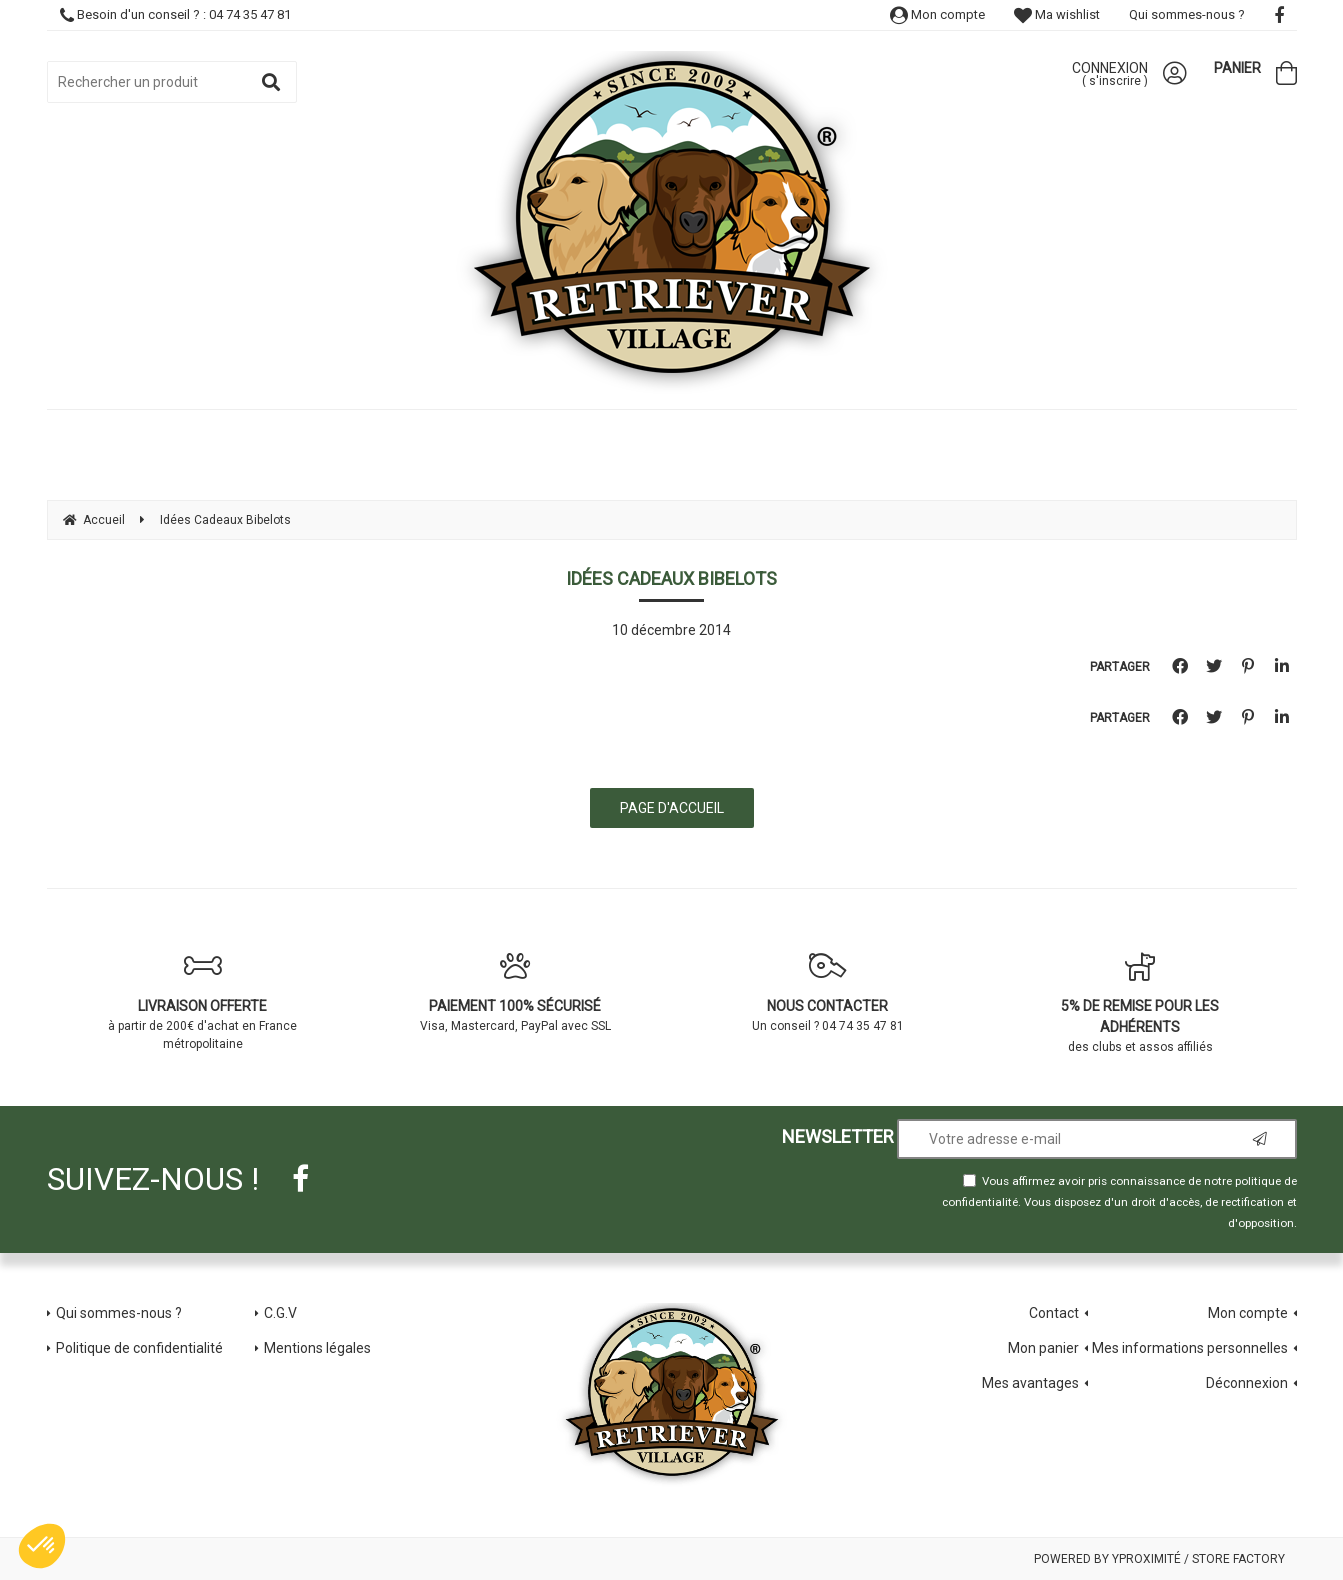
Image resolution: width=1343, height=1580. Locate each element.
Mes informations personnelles (1190, 1348)
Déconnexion (1247, 1383)
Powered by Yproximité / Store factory (1159, 1559)
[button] (42, 1546)
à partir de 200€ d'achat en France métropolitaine (203, 1001)
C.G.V (280, 1313)
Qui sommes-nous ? (1187, 14)
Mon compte (937, 14)
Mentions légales (317, 1348)
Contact (1054, 1313)
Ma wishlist (1057, 14)
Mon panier (1043, 1348)
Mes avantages (1030, 1383)
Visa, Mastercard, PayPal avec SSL (515, 992)
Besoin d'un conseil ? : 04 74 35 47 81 (175, 14)
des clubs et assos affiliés (1140, 1002)
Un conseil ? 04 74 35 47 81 (828, 992)
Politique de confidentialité (139, 1348)
